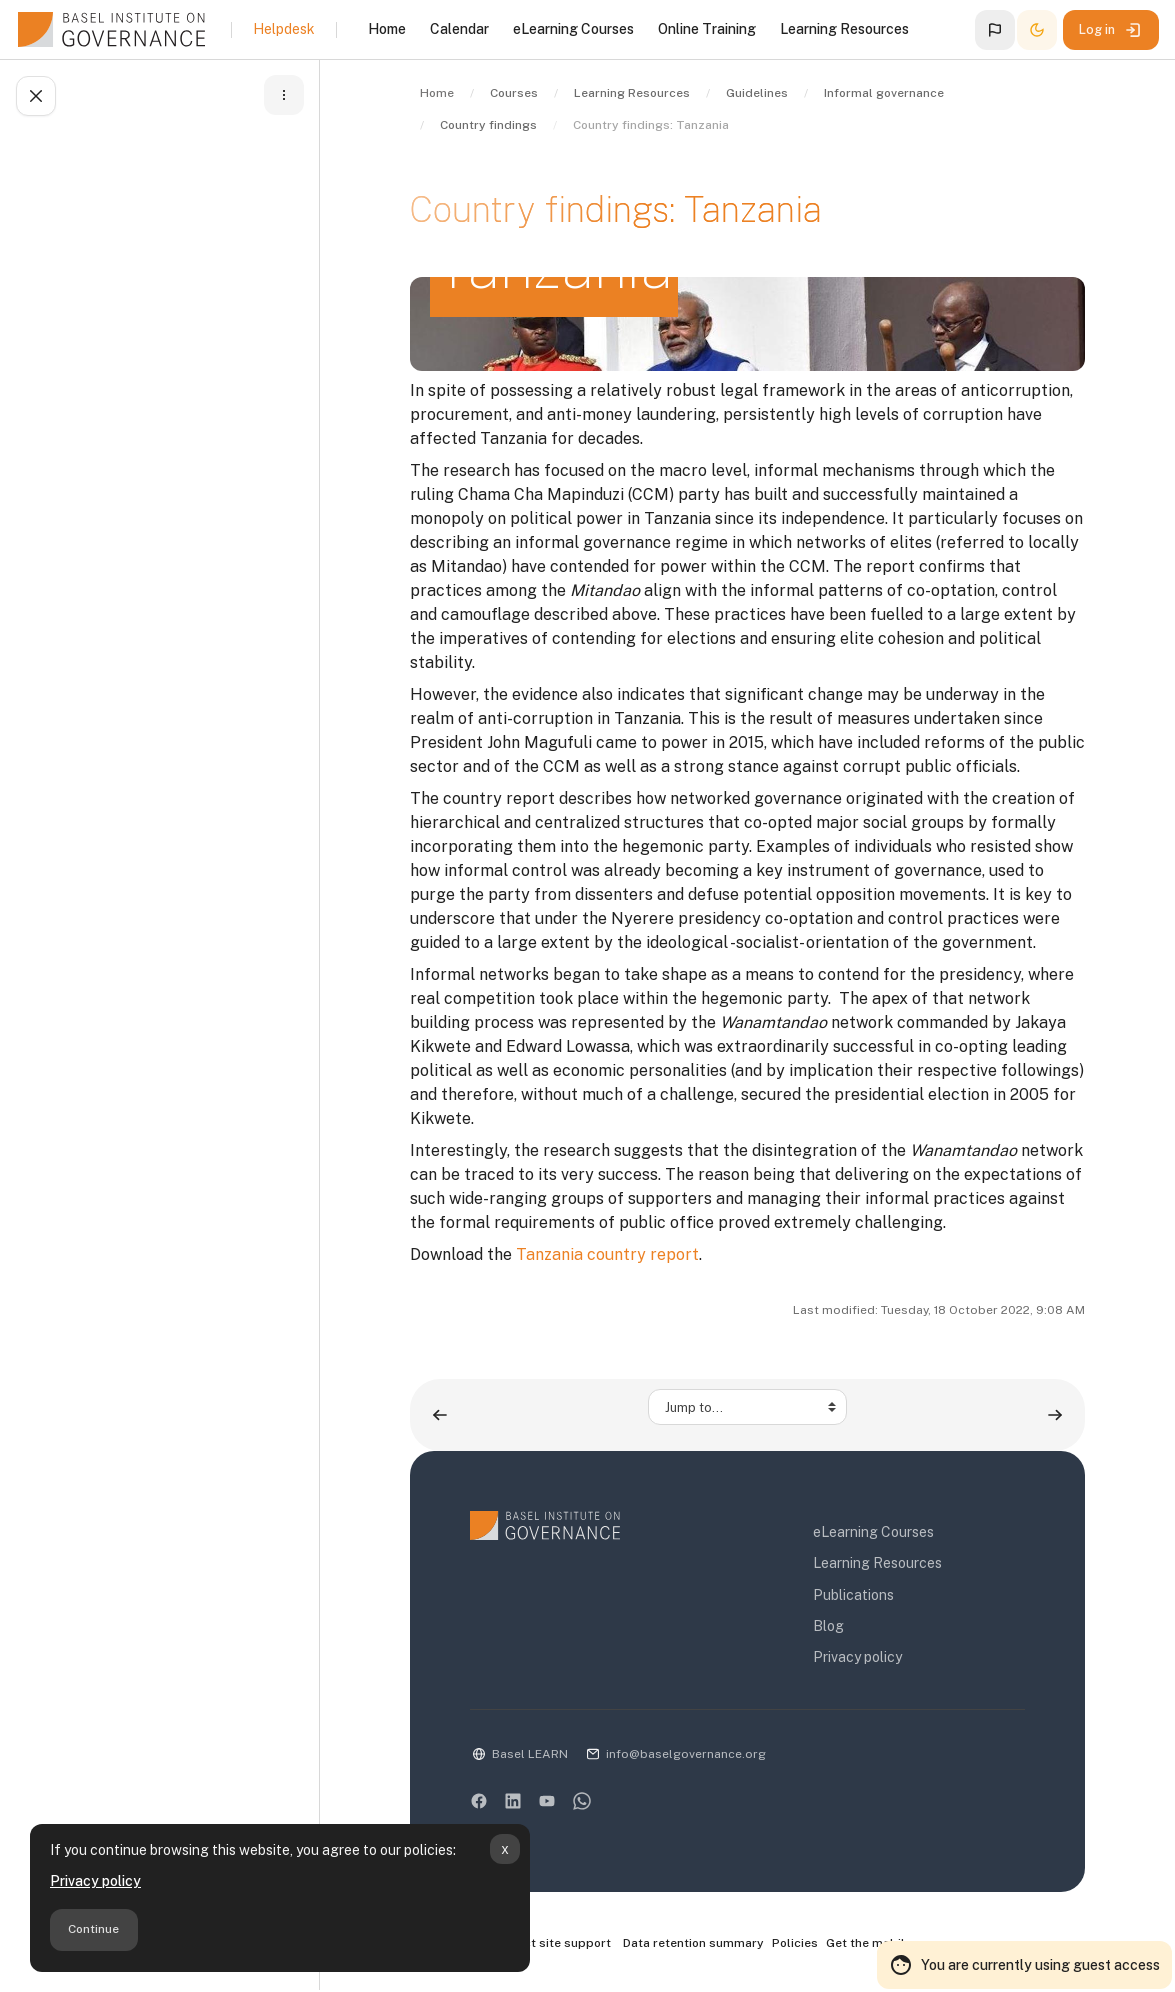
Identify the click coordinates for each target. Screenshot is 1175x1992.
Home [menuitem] (387, 29)
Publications (853, 1595)
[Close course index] (36, 96)
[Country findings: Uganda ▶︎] (1055, 1414)
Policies (795, 1943)
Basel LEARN (530, 1754)
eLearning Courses (873, 1532)
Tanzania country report (607, 1254)
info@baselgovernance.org (686, 1754)
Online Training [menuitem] (707, 29)
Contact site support (540, 1944)
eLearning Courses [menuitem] (573, 29)
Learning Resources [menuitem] (844, 29)
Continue (93, 1929)
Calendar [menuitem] (459, 29)
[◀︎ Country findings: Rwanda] (440, 1414)
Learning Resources (877, 1563)
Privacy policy (95, 1881)
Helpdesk (284, 29)
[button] (995, 30)
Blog (828, 1626)
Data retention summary (693, 1943)
